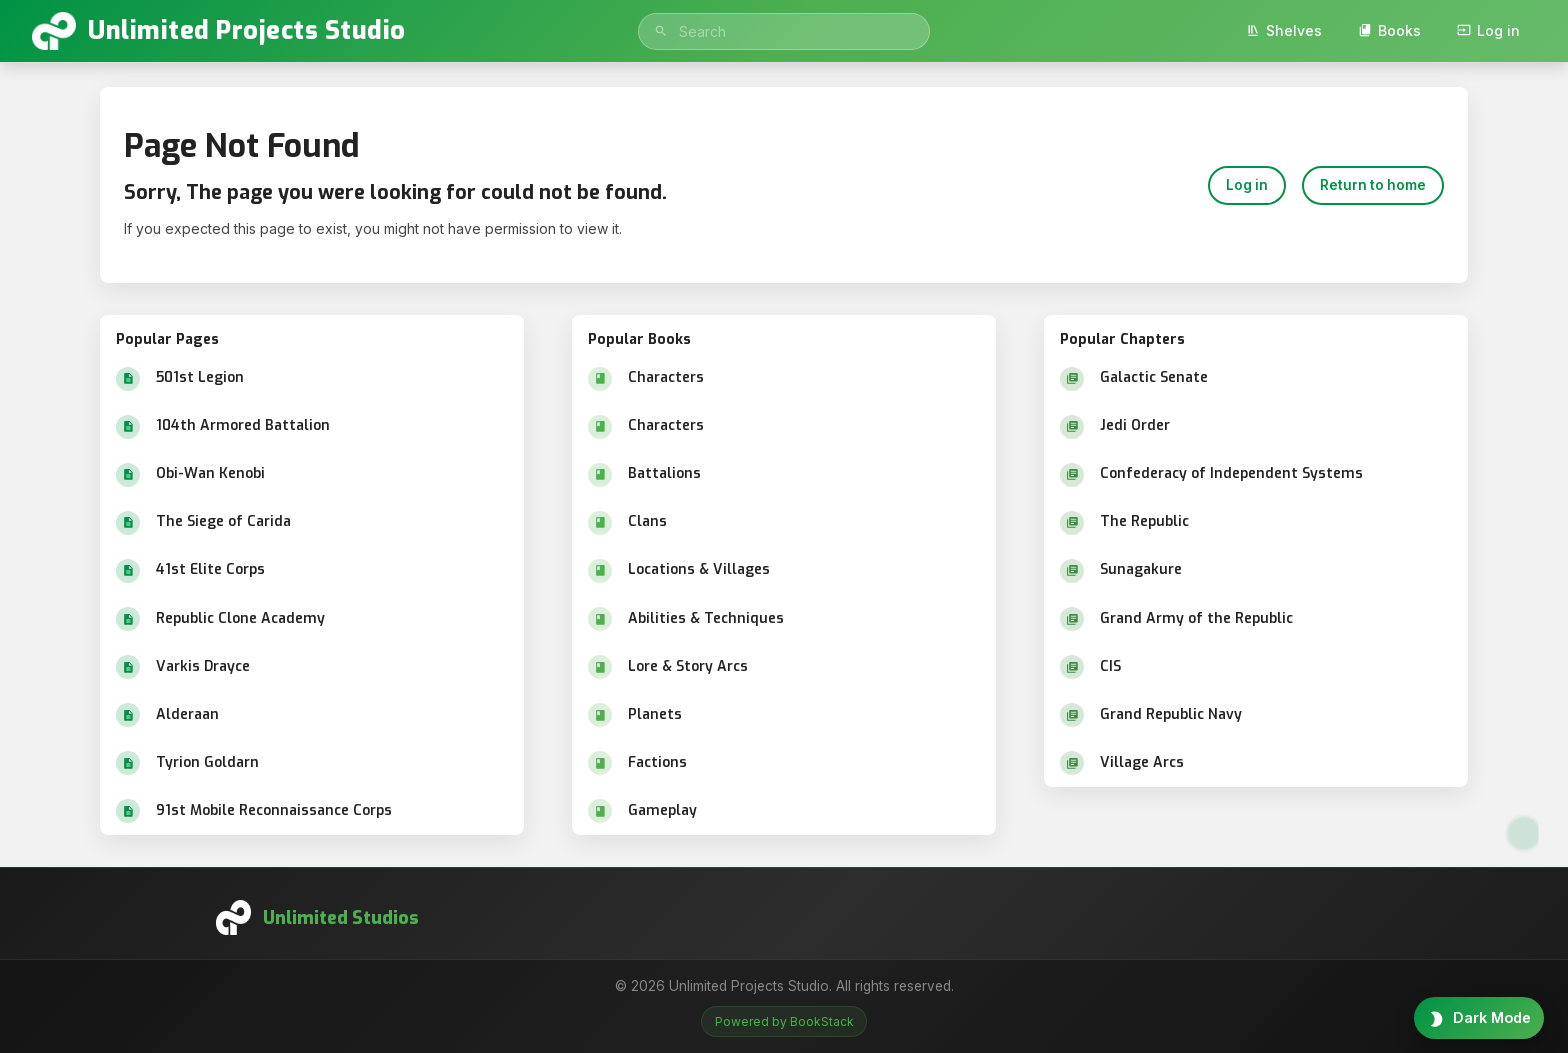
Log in (1488, 30)
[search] (783, 31)
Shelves (1284, 30)
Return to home (1373, 185)
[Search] (661, 31)
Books (1389, 30)
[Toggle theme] (1479, 1018)
